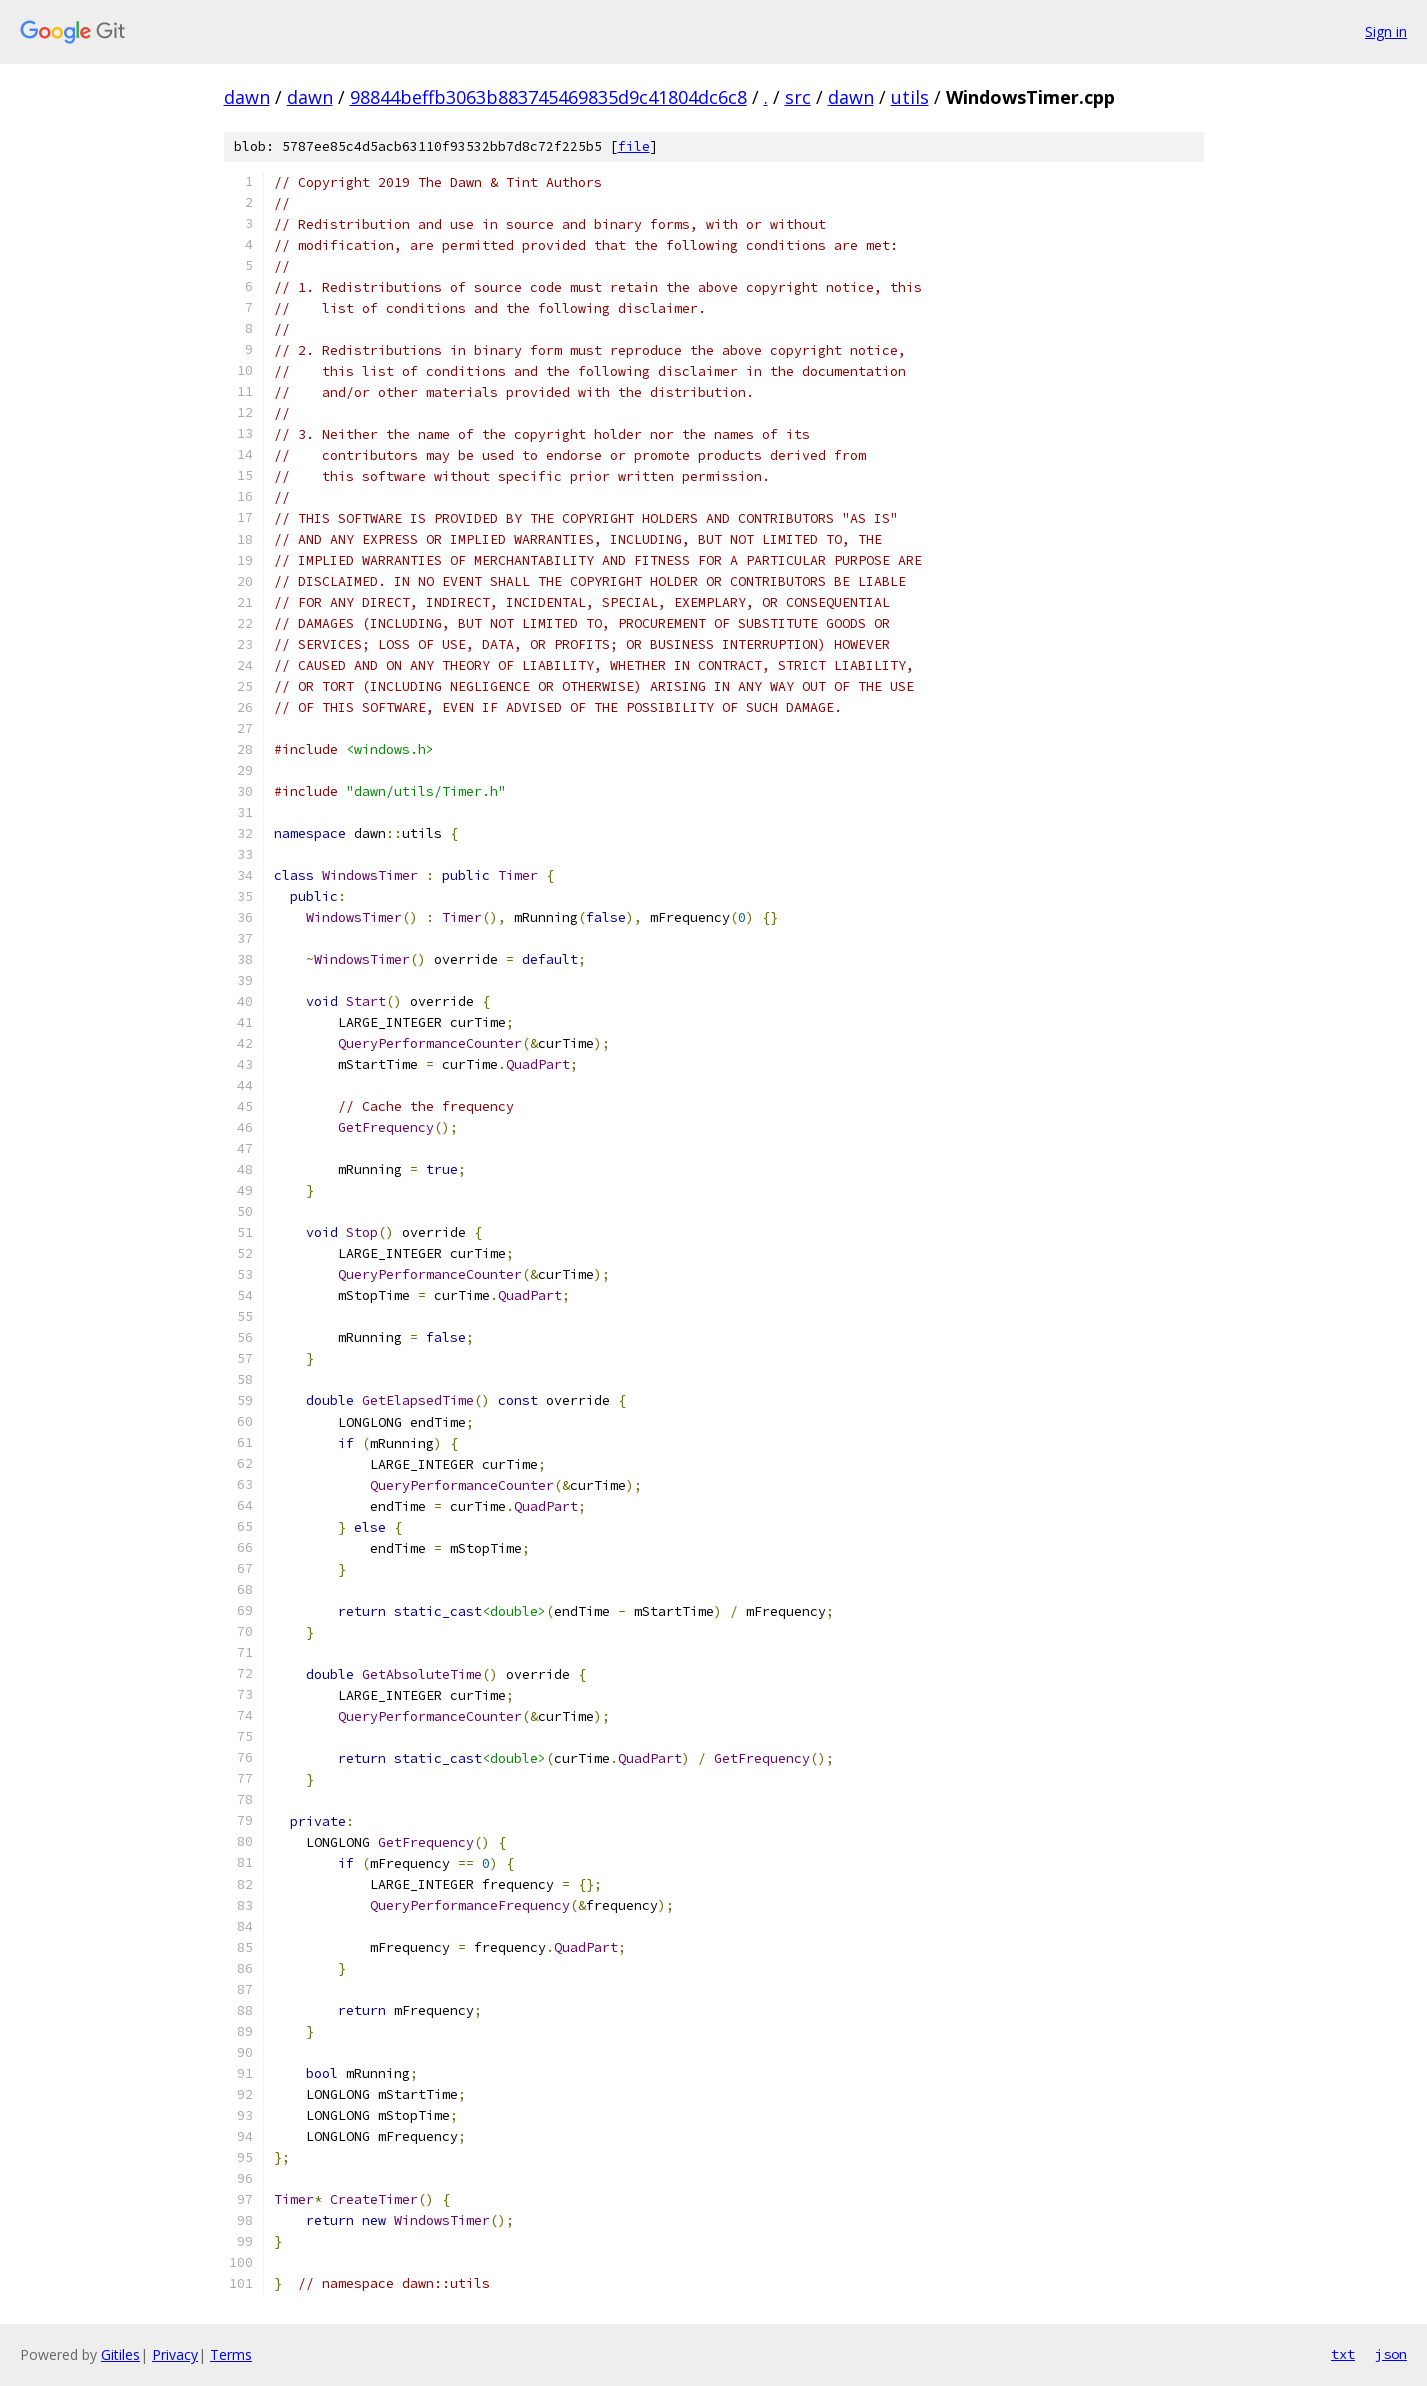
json (1391, 2354)
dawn (247, 97)
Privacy (175, 2354)
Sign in (1386, 31)
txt (1343, 2354)
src (798, 97)
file (634, 146)
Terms (231, 2354)
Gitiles (120, 2354)
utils (910, 97)
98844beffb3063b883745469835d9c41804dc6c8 (548, 97)
